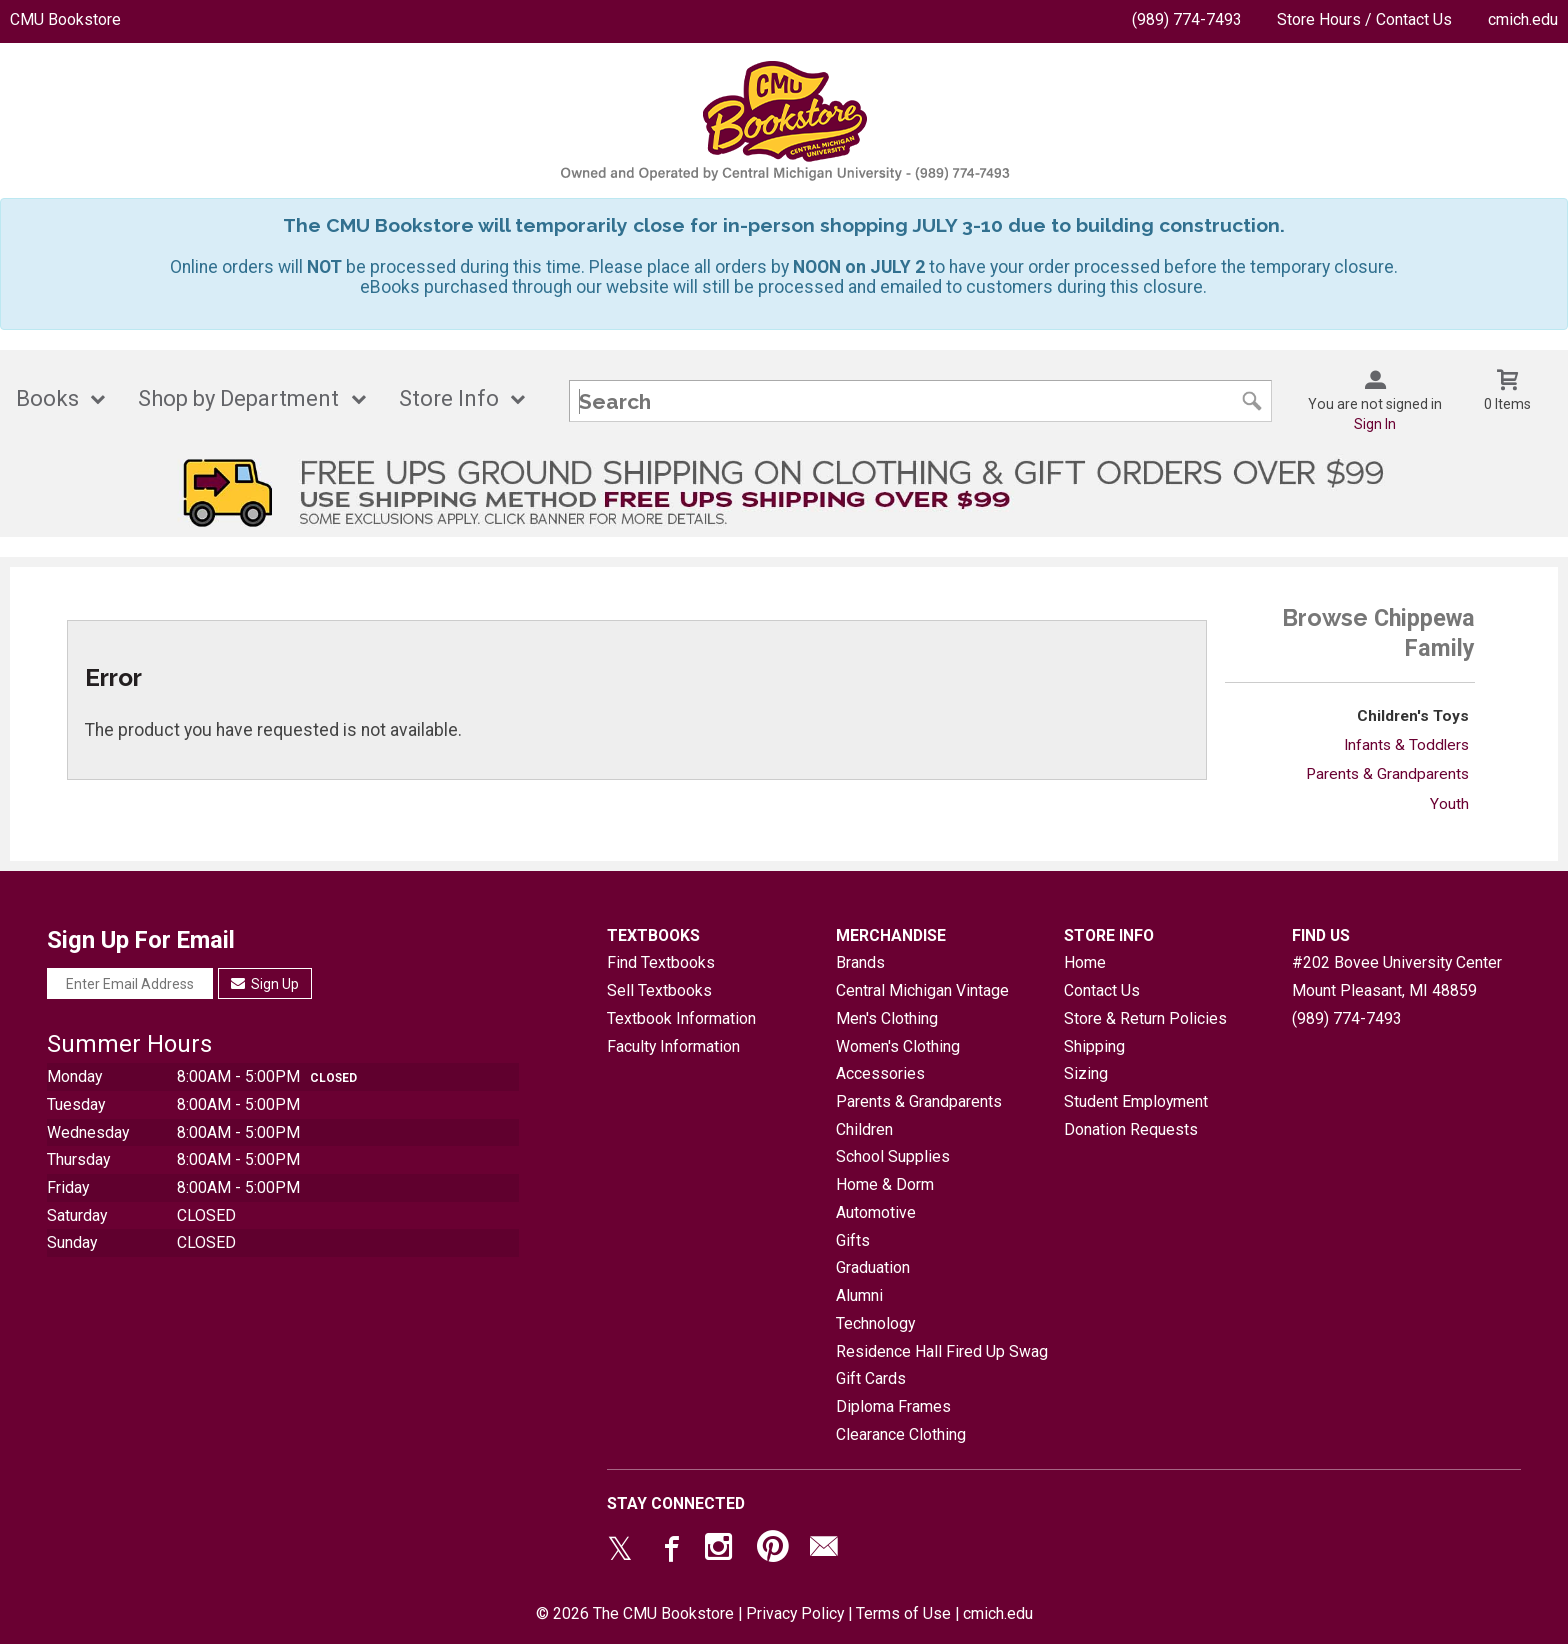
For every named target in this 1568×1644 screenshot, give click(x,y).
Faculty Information (673, 1046)
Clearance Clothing (901, 1434)
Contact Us (1102, 990)
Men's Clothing (887, 1018)
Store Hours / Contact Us (1364, 19)
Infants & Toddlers (1406, 745)
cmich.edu (1523, 19)
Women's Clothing (898, 1046)
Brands (860, 962)
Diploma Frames (893, 1406)
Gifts (853, 1240)
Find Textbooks (661, 962)
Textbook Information (681, 1018)
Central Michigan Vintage (922, 990)
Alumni (859, 1295)
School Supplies (893, 1156)
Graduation (873, 1267)
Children (864, 1129)
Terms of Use (903, 1613)
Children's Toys (1413, 716)
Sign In (1375, 424)
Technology (875, 1323)
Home (1085, 962)
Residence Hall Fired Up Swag (942, 1351)
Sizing (1086, 1073)
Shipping (1094, 1046)
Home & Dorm (885, 1184)
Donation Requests (1131, 1129)
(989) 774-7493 (1187, 19)
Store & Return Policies (1145, 1018)
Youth (1449, 804)
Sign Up (265, 984)
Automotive (876, 1212)
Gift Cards (871, 1378)
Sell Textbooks (659, 990)
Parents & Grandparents (1387, 774)
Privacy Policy (795, 1613)
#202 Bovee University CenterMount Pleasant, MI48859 (1397, 976)
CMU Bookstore (65, 19)
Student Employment (1136, 1101)
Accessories (880, 1073)
